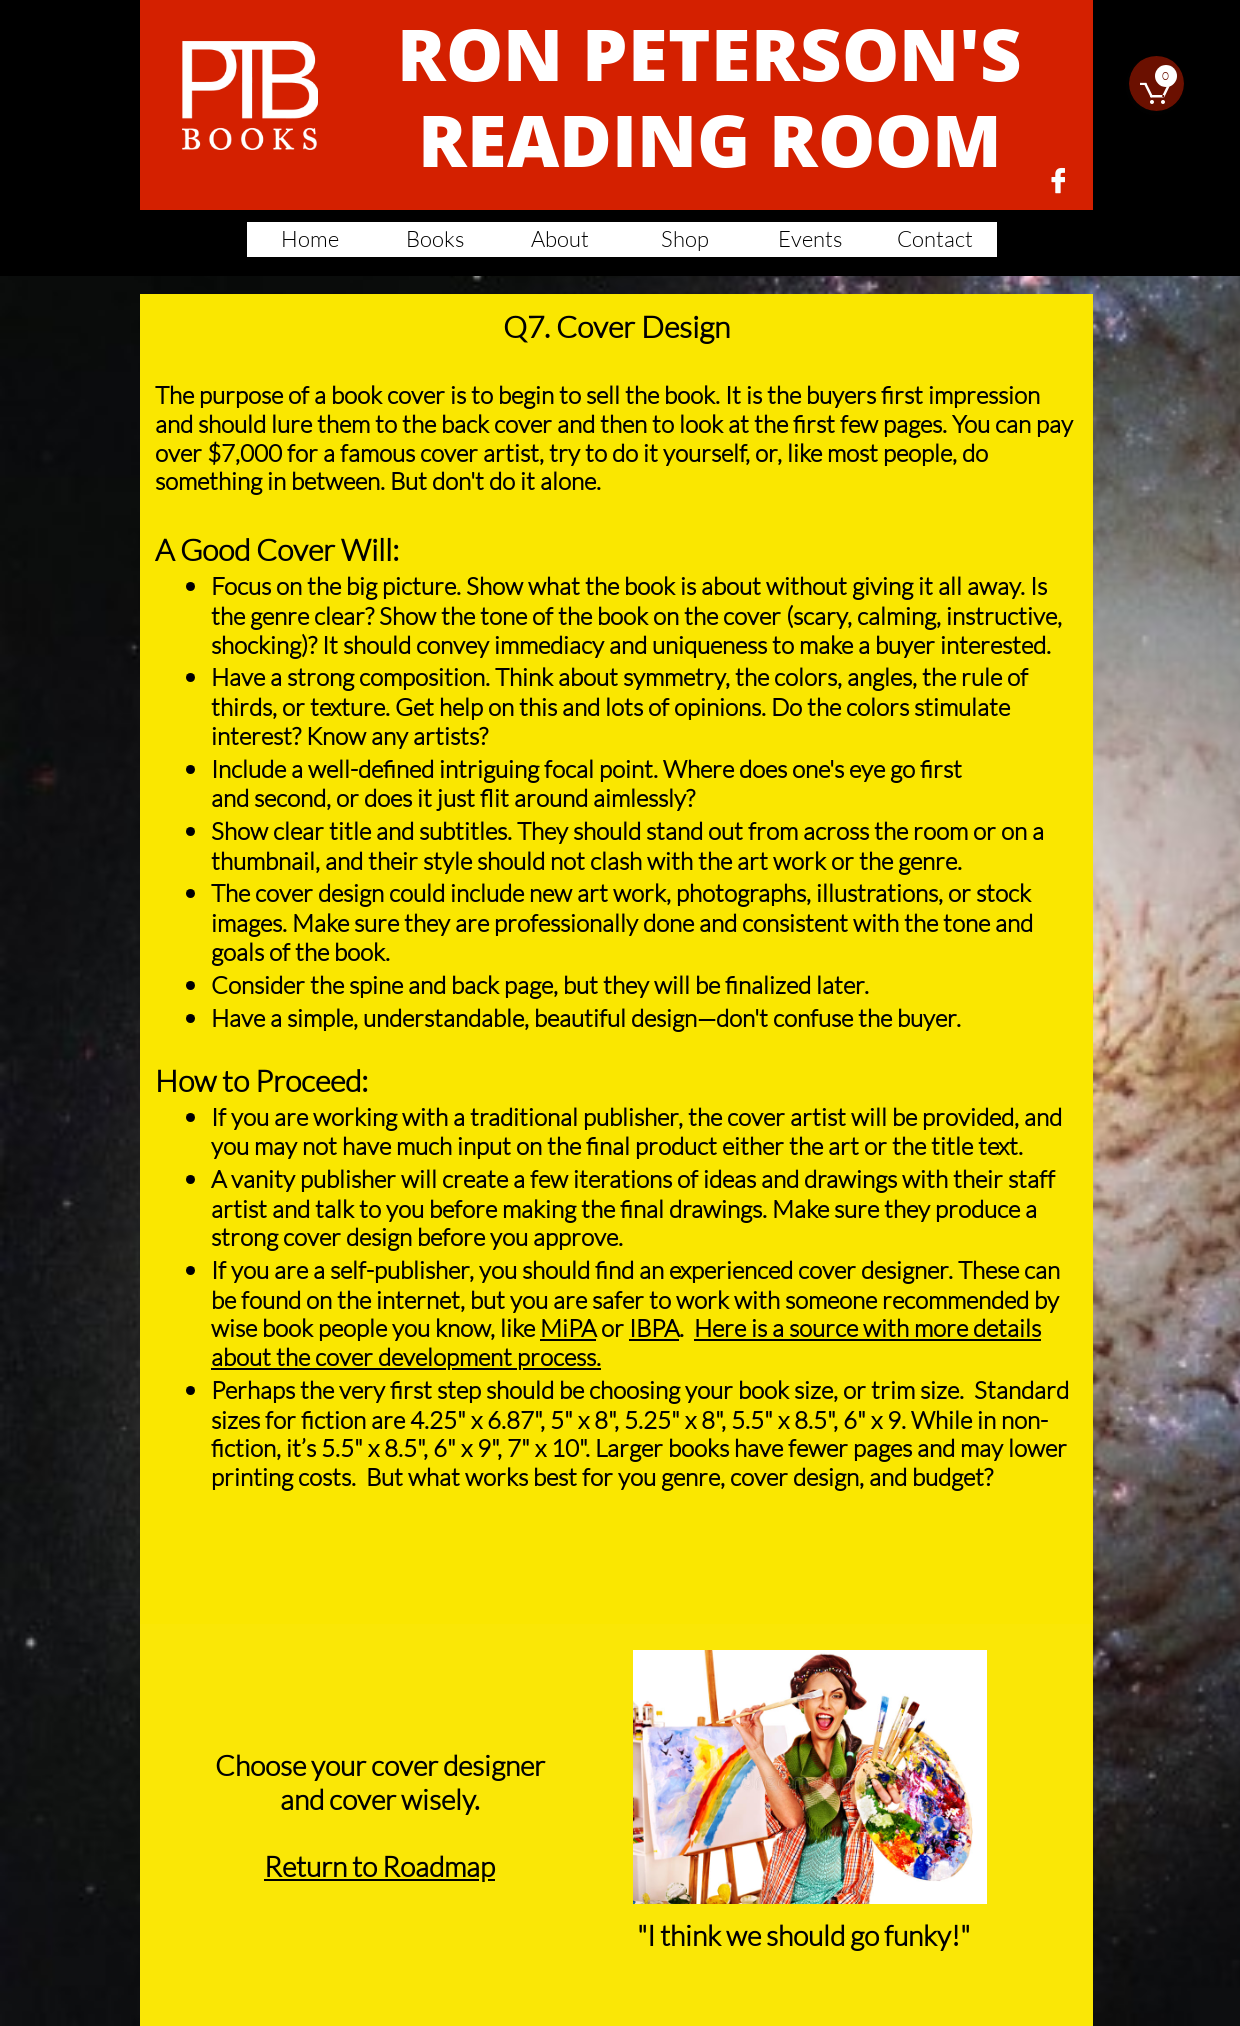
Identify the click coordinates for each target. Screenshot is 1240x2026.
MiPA (568, 1328)
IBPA (654, 1328)
